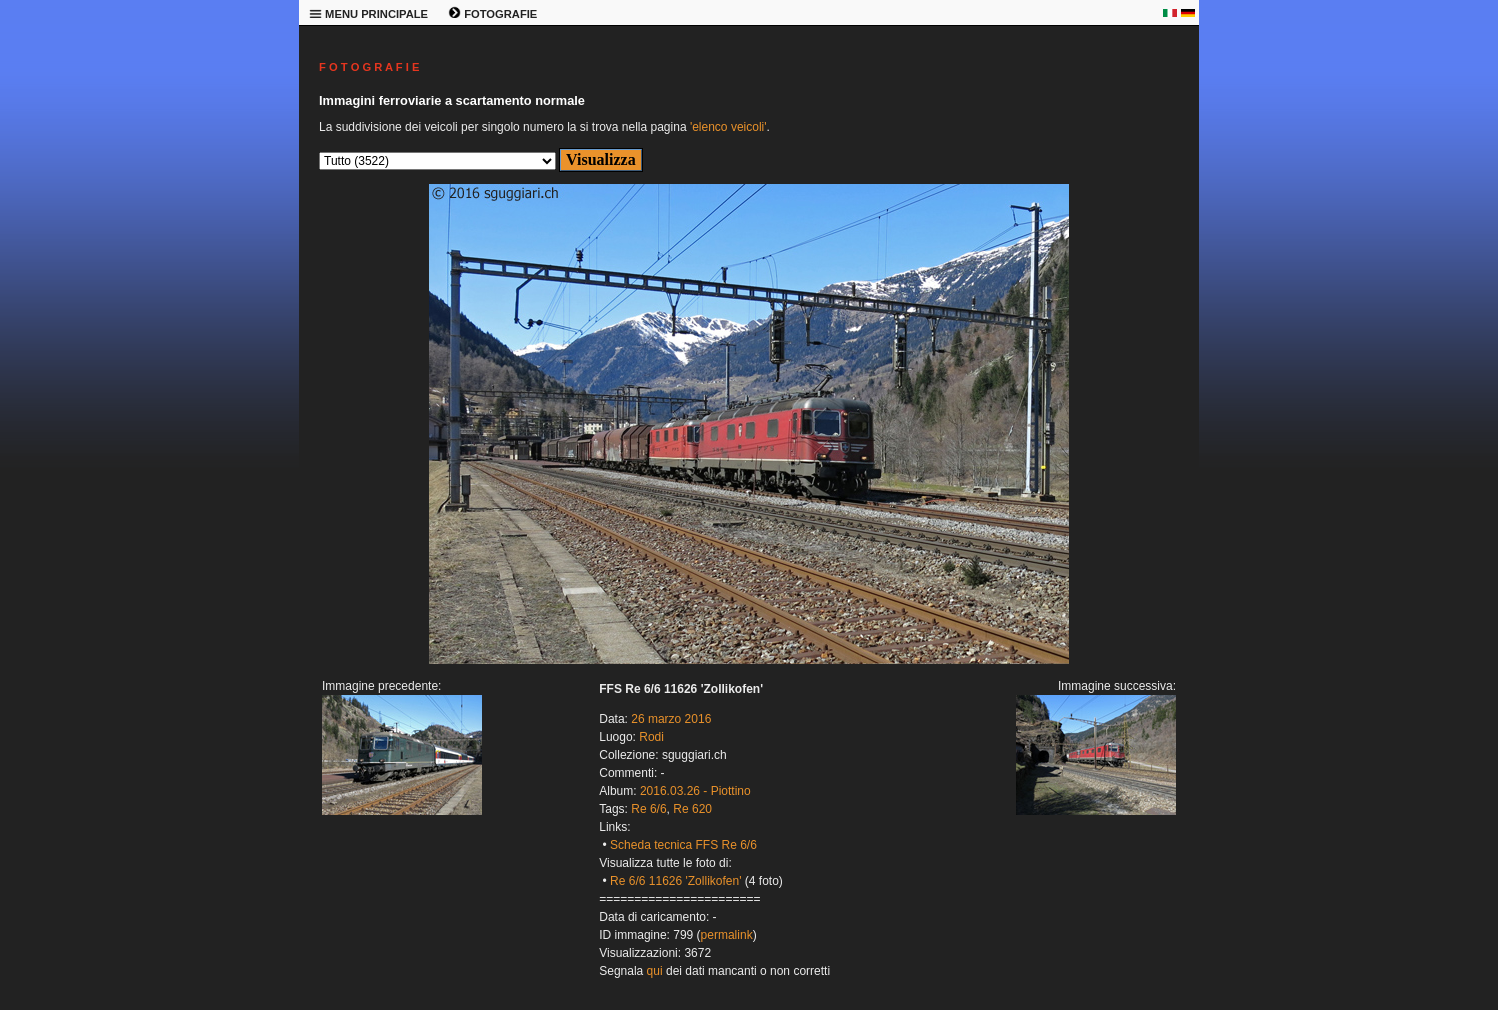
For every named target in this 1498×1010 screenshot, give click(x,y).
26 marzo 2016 (671, 719)
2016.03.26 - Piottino (695, 791)
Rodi (651, 737)
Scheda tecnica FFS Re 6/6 (683, 845)
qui (655, 971)
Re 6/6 (648, 809)
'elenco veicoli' (728, 127)
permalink (727, 935)
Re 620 (692, 809)
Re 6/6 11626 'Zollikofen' (675, 881)
